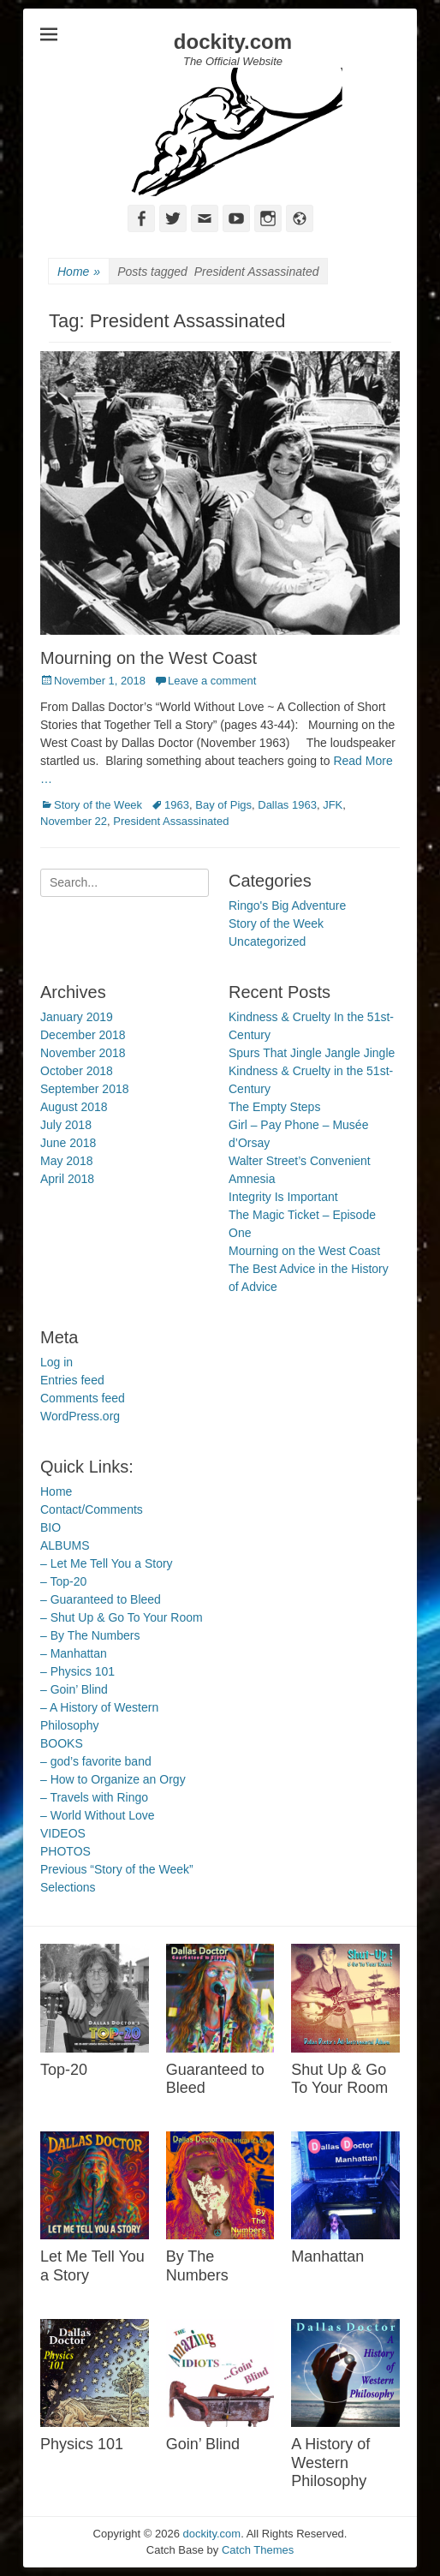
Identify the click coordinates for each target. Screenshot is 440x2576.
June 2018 (68, 1143)
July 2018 (66, 1125)
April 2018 (67, 1179)
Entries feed (72, 1380)
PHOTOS (65, 1851)
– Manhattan (73, 1653)
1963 (176, 804)
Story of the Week (98, 804)
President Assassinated (171, 821)
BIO (50, 1527)
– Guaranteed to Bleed (100, 1599)
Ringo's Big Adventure (287, 905)
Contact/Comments (91, 1509)
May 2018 (66, 1161)
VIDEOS (63, 1833)
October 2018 (76, 1071)
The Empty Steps (274, 1107)
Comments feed (82, 1398)
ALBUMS (65, 1545)
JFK (332, 804)
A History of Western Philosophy (330, 2462)
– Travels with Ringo (94, 1797)
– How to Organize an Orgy (113, 1779)
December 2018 (83, 1035)
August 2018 (74, 1107)
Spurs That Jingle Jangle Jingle (312, 1053)
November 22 (73, 821)
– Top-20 (63, 1581)
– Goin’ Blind (74, 1689)
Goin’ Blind (203, 2444)
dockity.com (233, 41)
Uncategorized (267, 941)
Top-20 (63, 2069)
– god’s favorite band (96, 1761)
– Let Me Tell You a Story (106, 1563)
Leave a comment (212, 680)
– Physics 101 (77, 1671)
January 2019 (76, 1017)
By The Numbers (197, 2266)
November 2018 (83, 1053)
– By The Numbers (90, 1635)
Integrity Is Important (283, 1197)
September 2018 (84, 1089)
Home (78, 272)
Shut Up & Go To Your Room (339, 2079)
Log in (56, 1362)
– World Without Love (97, 1815)
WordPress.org (80, 1416)
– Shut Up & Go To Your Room (121, 1617)
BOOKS (61, 1743)
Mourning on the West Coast (148, 657)
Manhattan (327, 2256)
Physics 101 (81, 2444)
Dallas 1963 (287, 804)
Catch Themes (258, 2549)
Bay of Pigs (223, 804)
